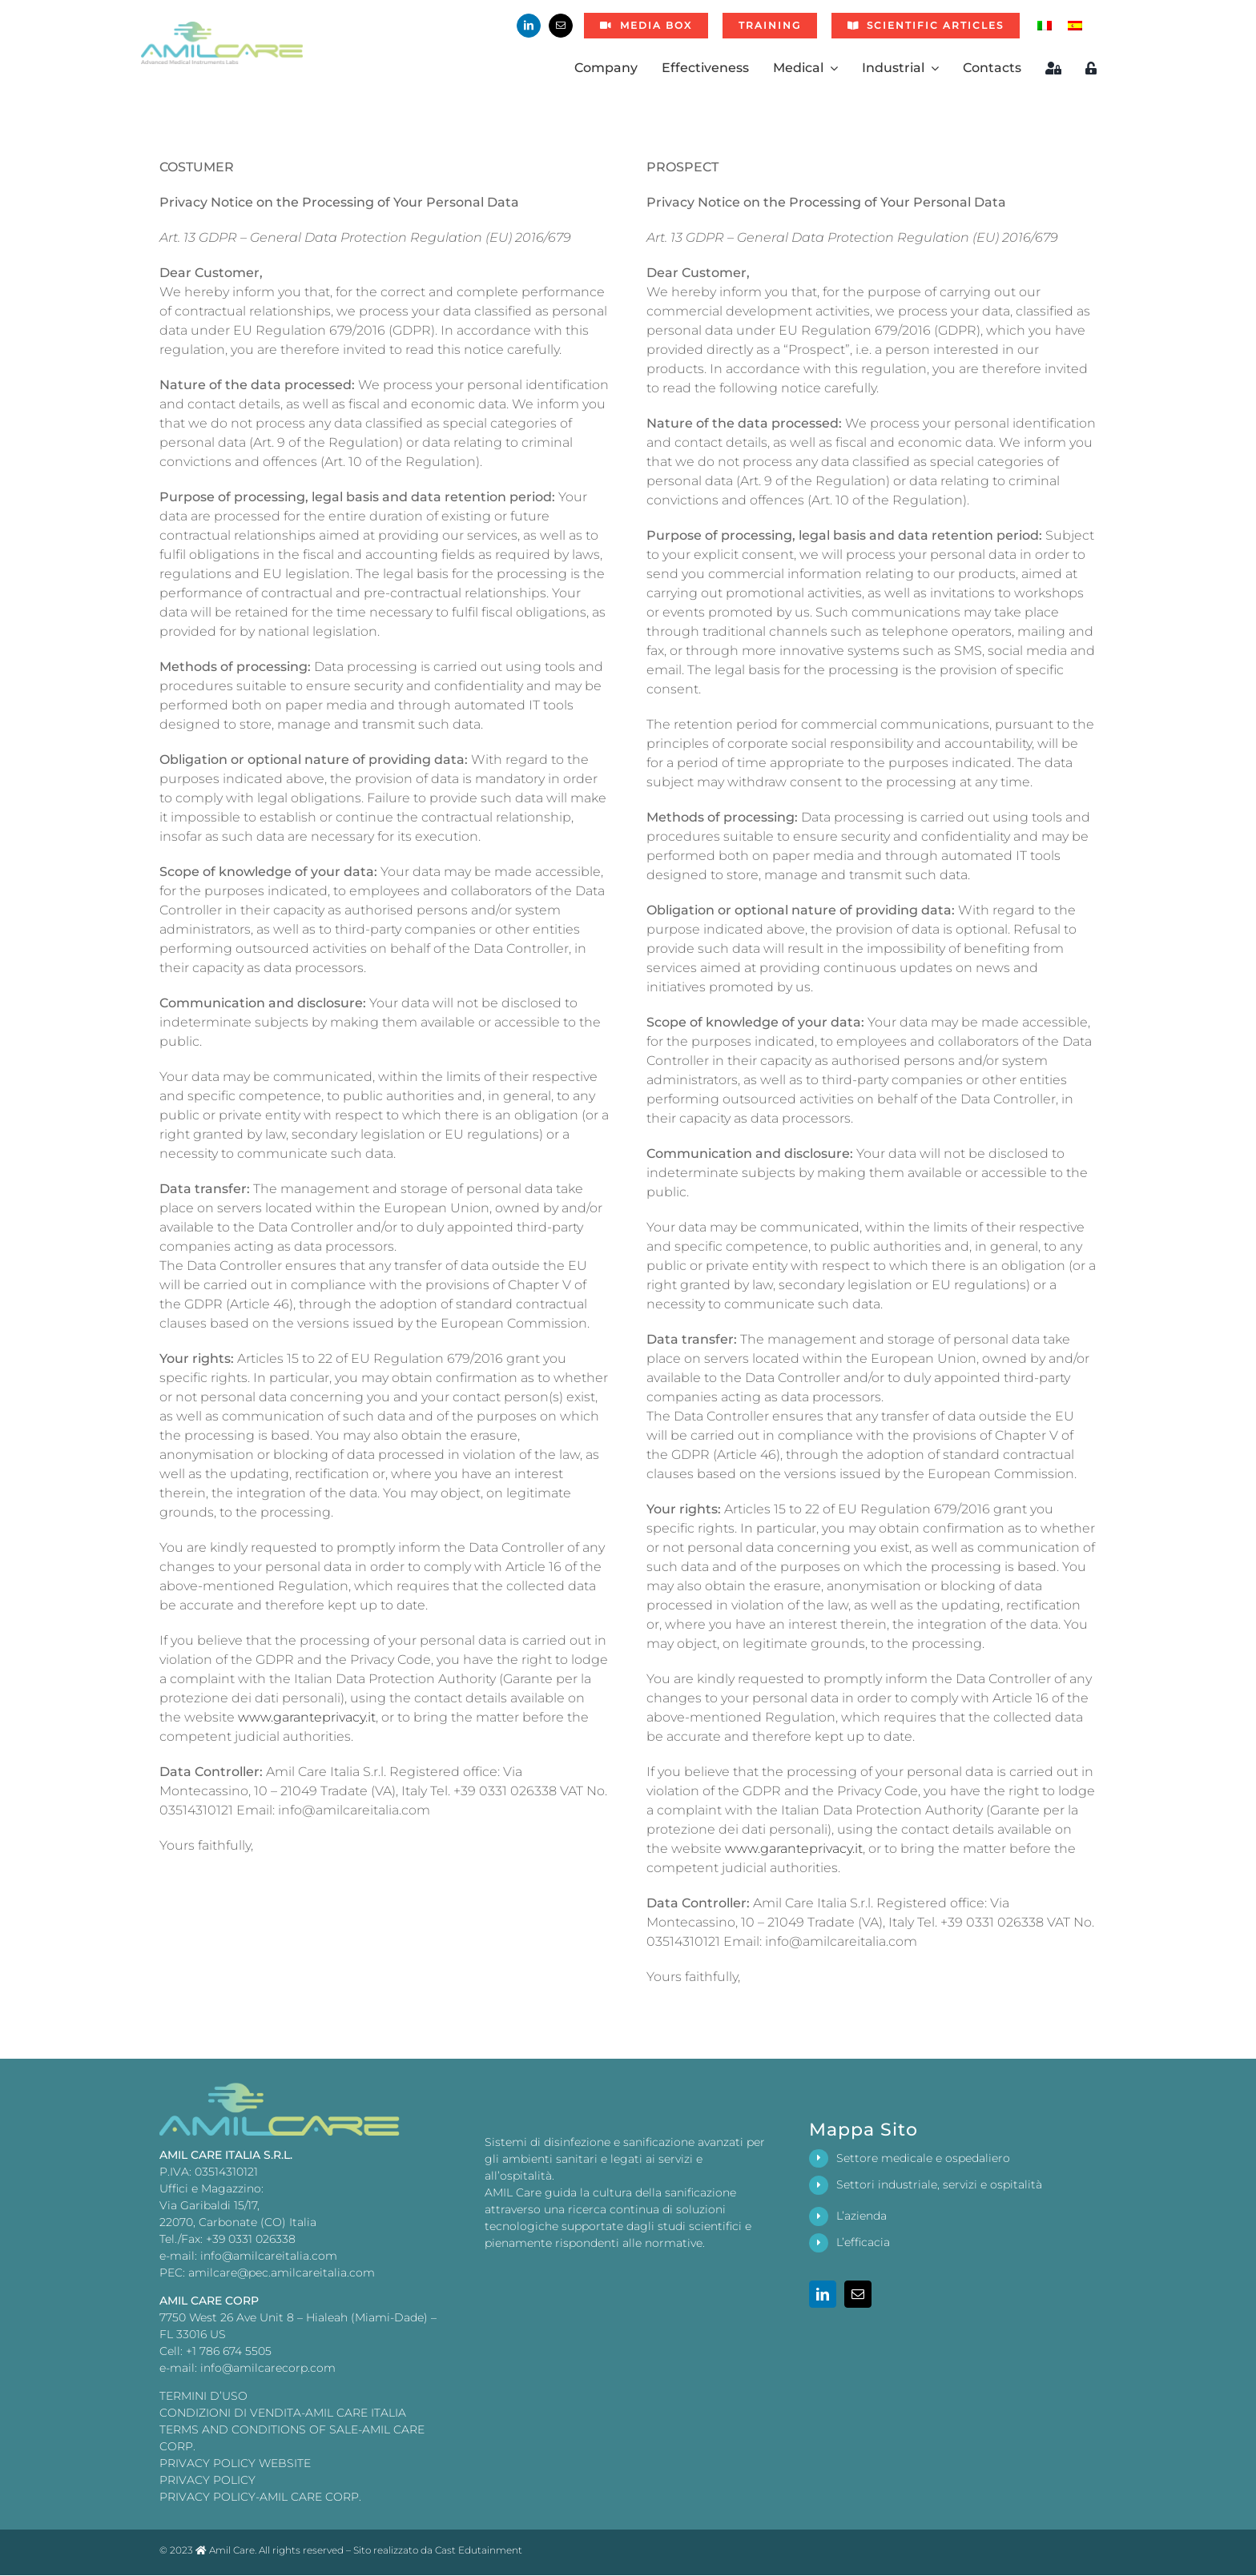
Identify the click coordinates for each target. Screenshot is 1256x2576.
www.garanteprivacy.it (307, 1717)
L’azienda (861, 2215)
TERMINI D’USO (203, 2396)
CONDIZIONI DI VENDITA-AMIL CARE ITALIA (282, 2412)
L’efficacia (863, 2242)
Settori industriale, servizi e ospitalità (939, 2184)
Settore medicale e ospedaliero (923, 2158)
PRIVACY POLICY (207, 2480)
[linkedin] (529, 26)
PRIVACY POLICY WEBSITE (235, 2463)
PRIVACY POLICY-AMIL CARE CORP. (260, 2497)
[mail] (561, 26)
